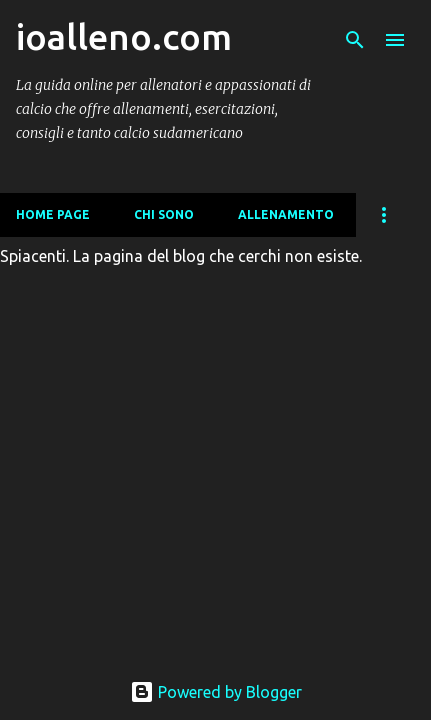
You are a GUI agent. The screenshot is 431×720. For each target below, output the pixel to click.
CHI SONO (164, 214)
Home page (53, 214)
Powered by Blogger (216, 692)
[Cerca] (355, 40)
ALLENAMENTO (286, 214)
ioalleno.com (124, 36)
